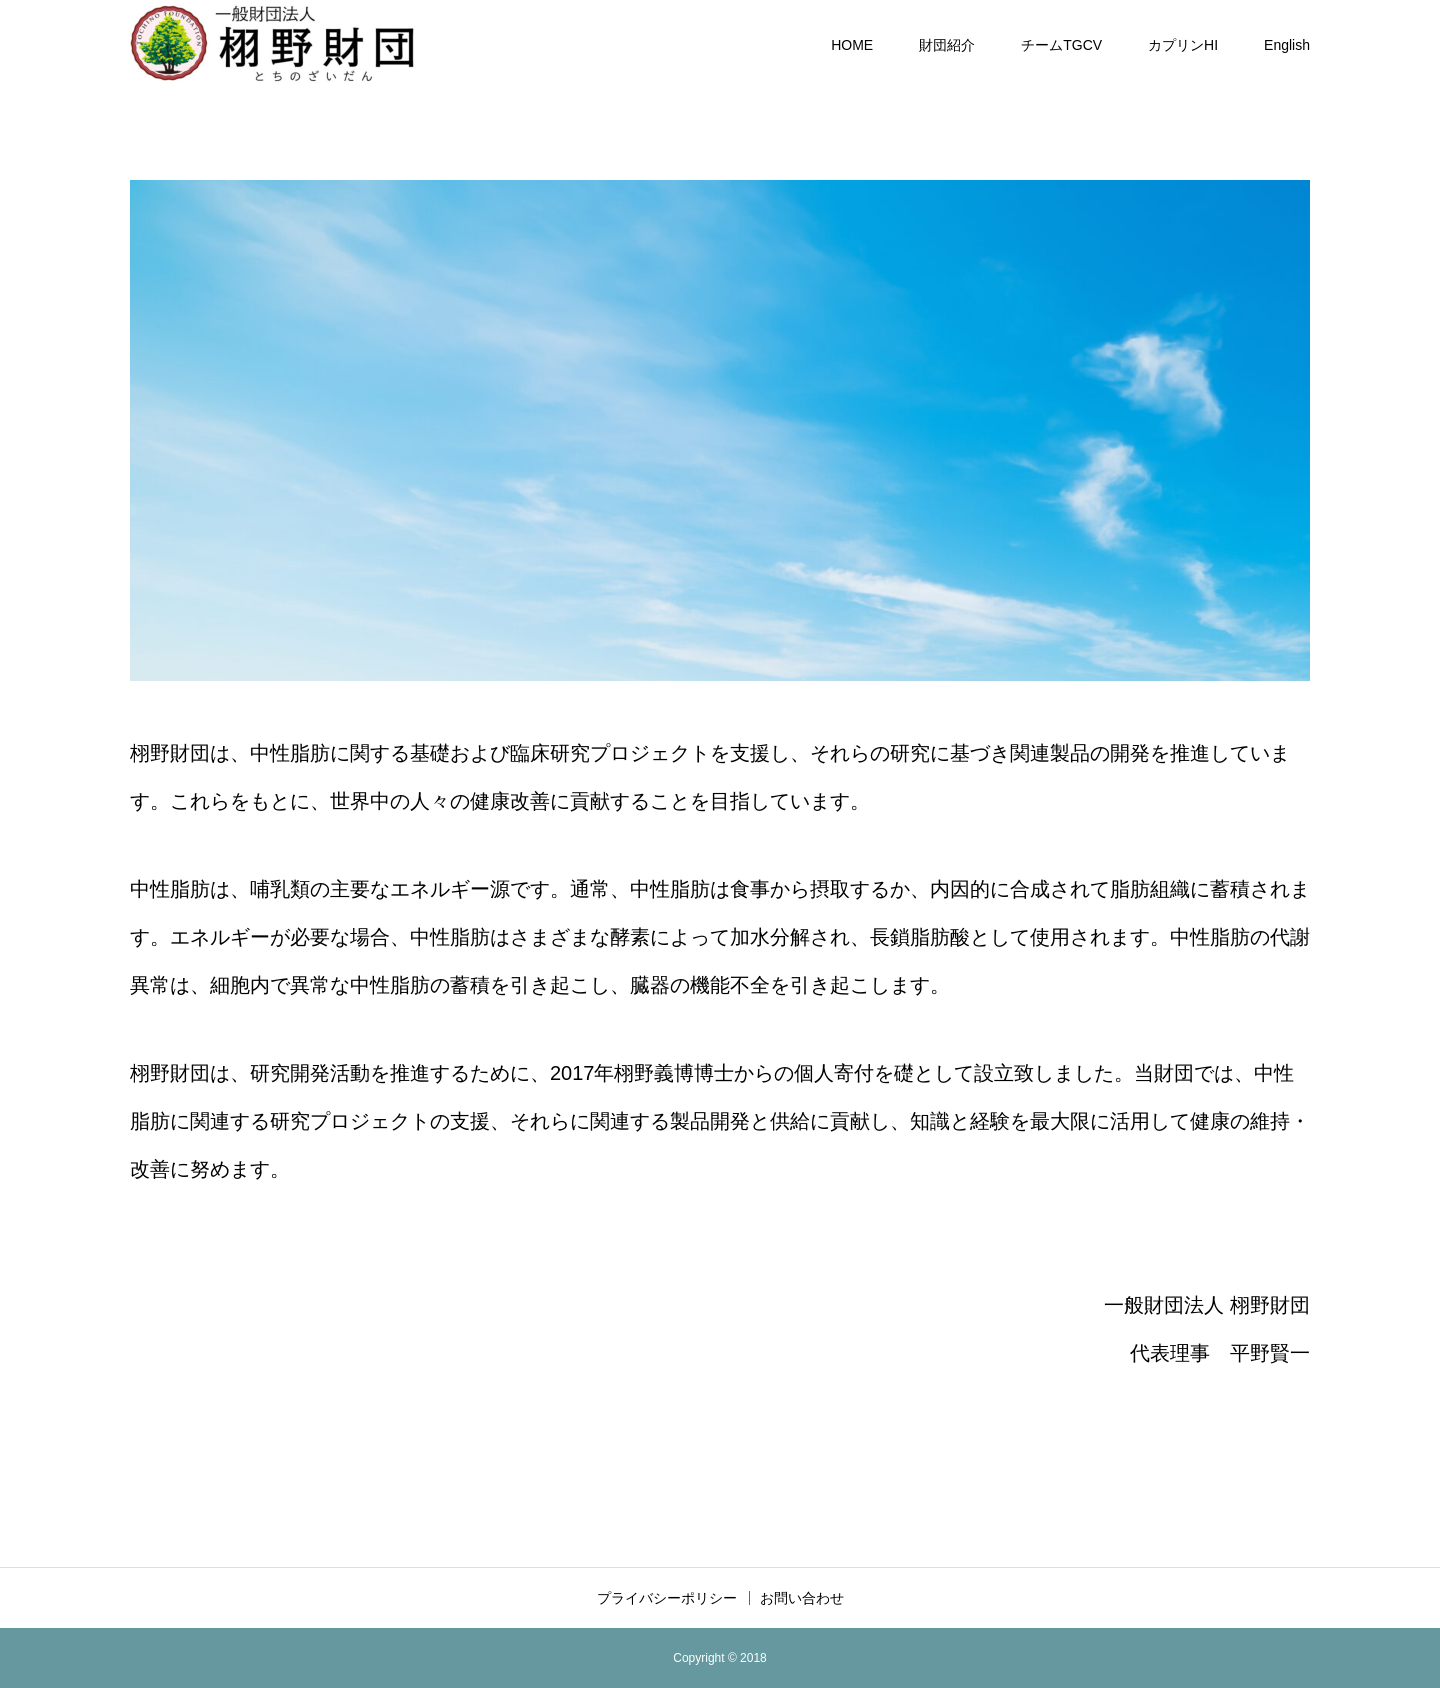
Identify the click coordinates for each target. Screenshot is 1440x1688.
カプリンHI (1183, 45)
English (1287, 45)
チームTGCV (1061, 45)
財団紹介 (947, 45)
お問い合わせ (802, 1598)
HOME (852, 45)
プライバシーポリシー (667, 1598)
